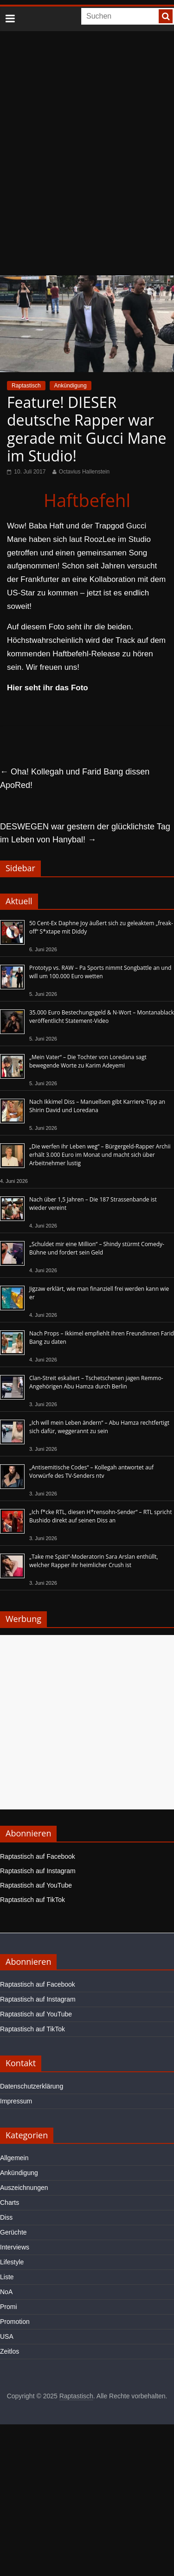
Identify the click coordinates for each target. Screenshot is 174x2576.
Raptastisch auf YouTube (36, 1885)
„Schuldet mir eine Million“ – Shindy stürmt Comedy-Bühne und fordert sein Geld (96, 1248)
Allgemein (14, 2158)
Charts (9, 2202)
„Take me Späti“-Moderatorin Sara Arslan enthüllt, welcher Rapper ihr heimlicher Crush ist (93, 1561)
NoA (6, 2292)
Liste (7, 2277)
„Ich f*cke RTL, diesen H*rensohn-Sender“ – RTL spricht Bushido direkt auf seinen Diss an (100, 1516)
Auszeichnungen (24, 2187)
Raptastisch (26, 385)
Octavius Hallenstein (84, 471)
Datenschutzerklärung (31, 2086)
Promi (8, 2306)
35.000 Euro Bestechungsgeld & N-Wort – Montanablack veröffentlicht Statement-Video (101, 1016)
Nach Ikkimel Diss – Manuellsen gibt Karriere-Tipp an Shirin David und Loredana (97, 1106)
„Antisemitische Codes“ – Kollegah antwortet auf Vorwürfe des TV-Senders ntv (91, 1471)
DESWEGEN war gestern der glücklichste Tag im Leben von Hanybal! (85, 833)
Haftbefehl (87, 500)
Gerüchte (13, 2232)
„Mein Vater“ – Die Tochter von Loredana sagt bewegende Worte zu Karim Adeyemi (88, 1061)
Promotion (15, 2321)
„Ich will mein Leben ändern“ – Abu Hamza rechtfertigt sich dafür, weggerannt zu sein (99, 1427)
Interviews (14, 2247)
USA (6, 2336)
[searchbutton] (166, 16)
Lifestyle (12, 2262)
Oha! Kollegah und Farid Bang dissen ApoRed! (74, 778)
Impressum (16, 2101)
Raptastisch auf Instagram (38, 1871)
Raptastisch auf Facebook (37, 1856)
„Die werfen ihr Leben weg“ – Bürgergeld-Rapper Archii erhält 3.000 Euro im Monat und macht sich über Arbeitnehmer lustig (99, 1154)
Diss (6, 2217)
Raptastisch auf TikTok (32, 1899)
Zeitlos (9, 2351)
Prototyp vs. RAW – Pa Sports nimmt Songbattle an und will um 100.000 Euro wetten (100, 972)
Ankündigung (70, 385)
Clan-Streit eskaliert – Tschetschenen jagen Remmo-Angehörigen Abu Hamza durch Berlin (96, 1382)
